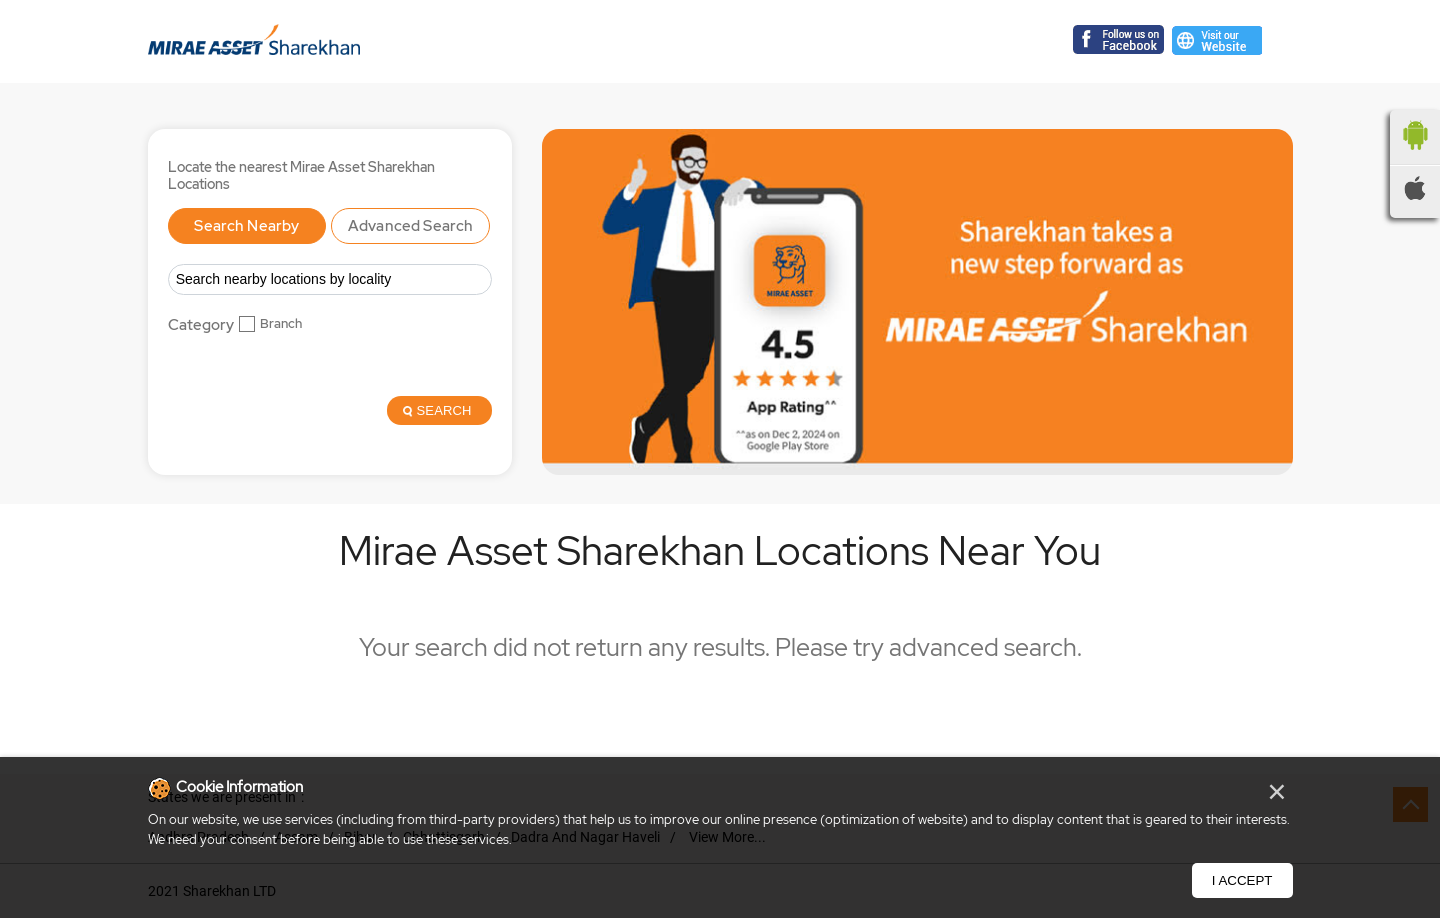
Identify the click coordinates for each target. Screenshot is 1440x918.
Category (201, 325)
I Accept (1242, 880)
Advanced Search (410, 226)
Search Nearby (246, 226)
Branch (281, 324)
